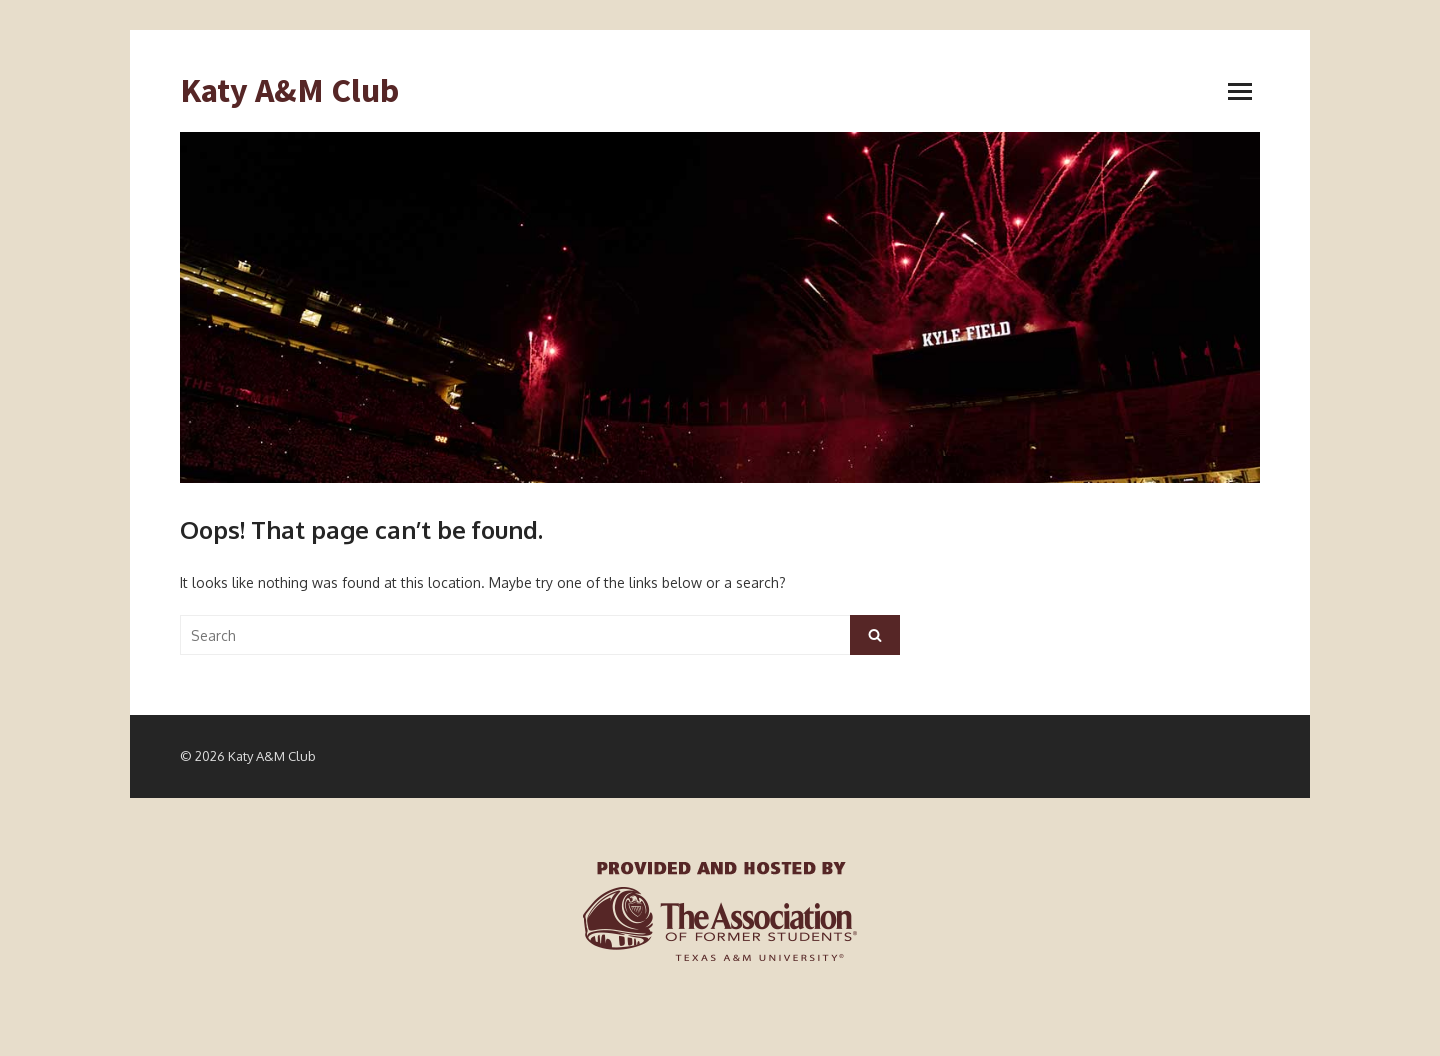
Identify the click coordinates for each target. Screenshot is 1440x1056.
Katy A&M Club (289, 90)
